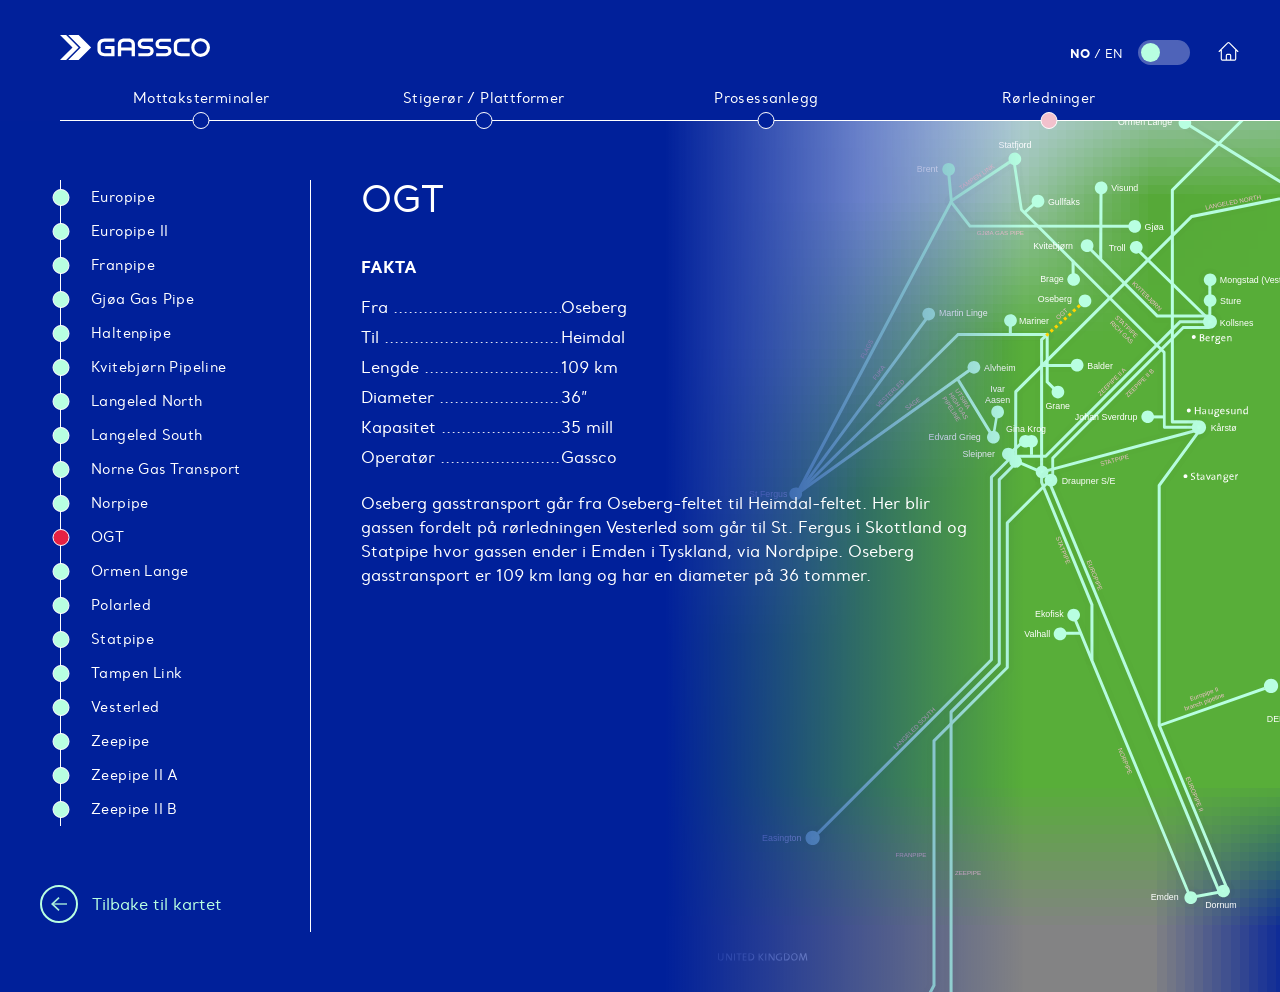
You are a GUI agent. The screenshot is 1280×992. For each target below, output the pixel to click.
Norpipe (120, 503)
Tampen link (136, 673)
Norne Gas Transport (166, 469)
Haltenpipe (131, 333)
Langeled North (147, 401)
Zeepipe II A (135, 775)
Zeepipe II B (134, 809)
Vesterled (125, 707)
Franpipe (123, 265)
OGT (107, 537)
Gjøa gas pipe (142, 299)
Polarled (121, 605)
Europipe (123, 197)
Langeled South (147, 435)
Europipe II (129, 231)
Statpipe (122, 639)
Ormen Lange (139, 571)
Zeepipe (120, 741)
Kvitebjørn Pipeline (159, 367)
